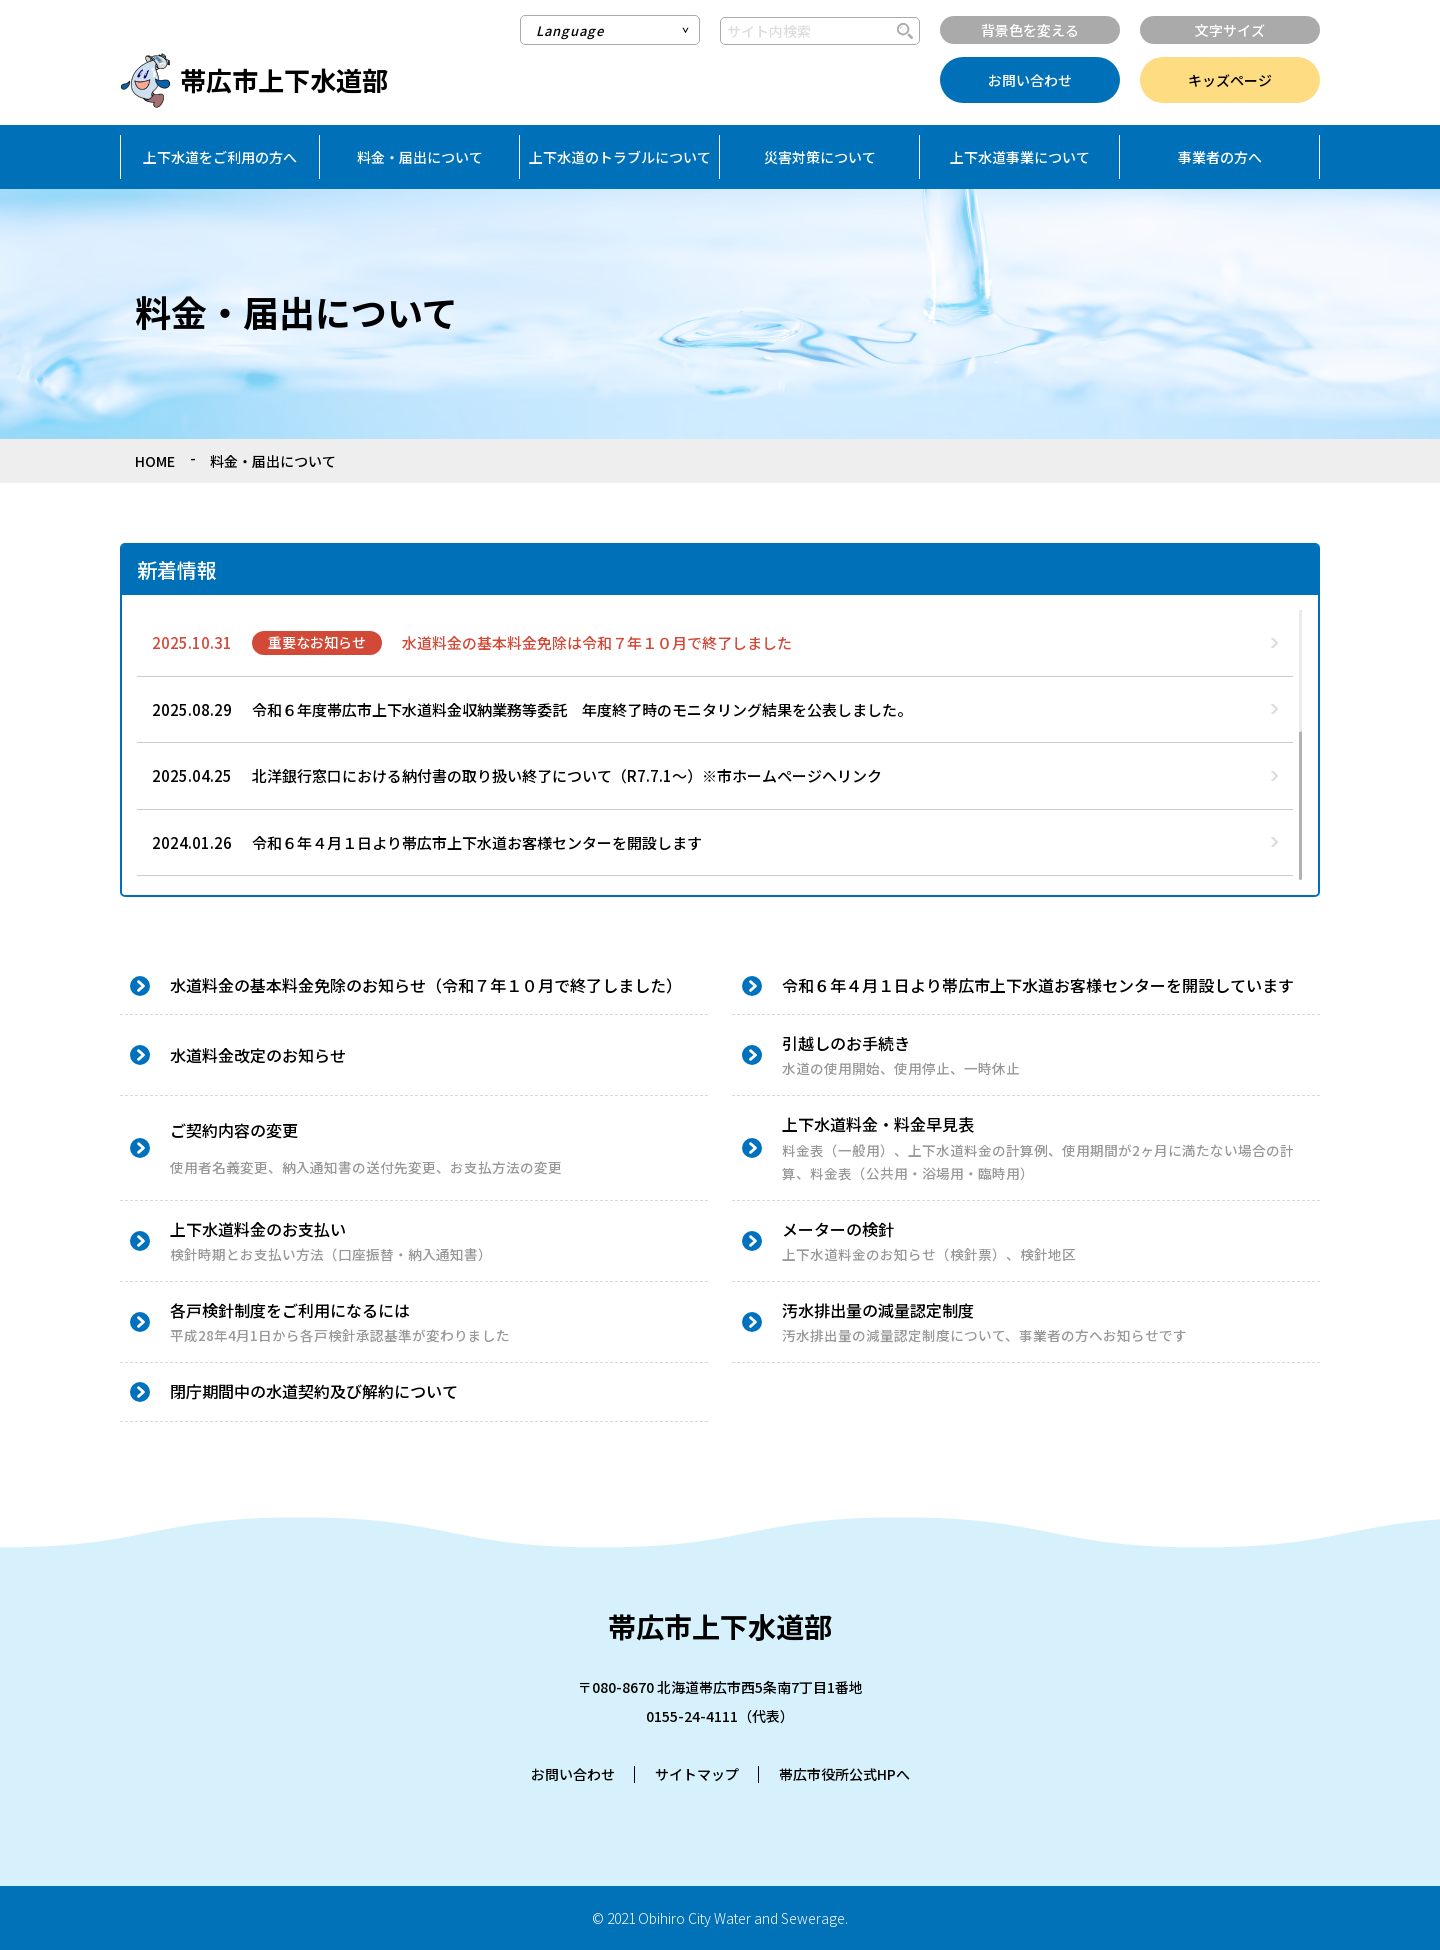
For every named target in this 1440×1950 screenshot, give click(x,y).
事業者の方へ (1220, 157)
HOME (155, 461)
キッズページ (1230, 80)
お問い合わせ (1030, 80)
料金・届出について (420, 157)
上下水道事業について (1020, 157)
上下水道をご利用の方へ (220, 157)
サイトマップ (697, 1774)
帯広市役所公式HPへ (844, 1774)
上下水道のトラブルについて (620, 157)
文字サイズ (1230, 30)
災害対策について (820, 157)
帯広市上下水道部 (284, 79)
